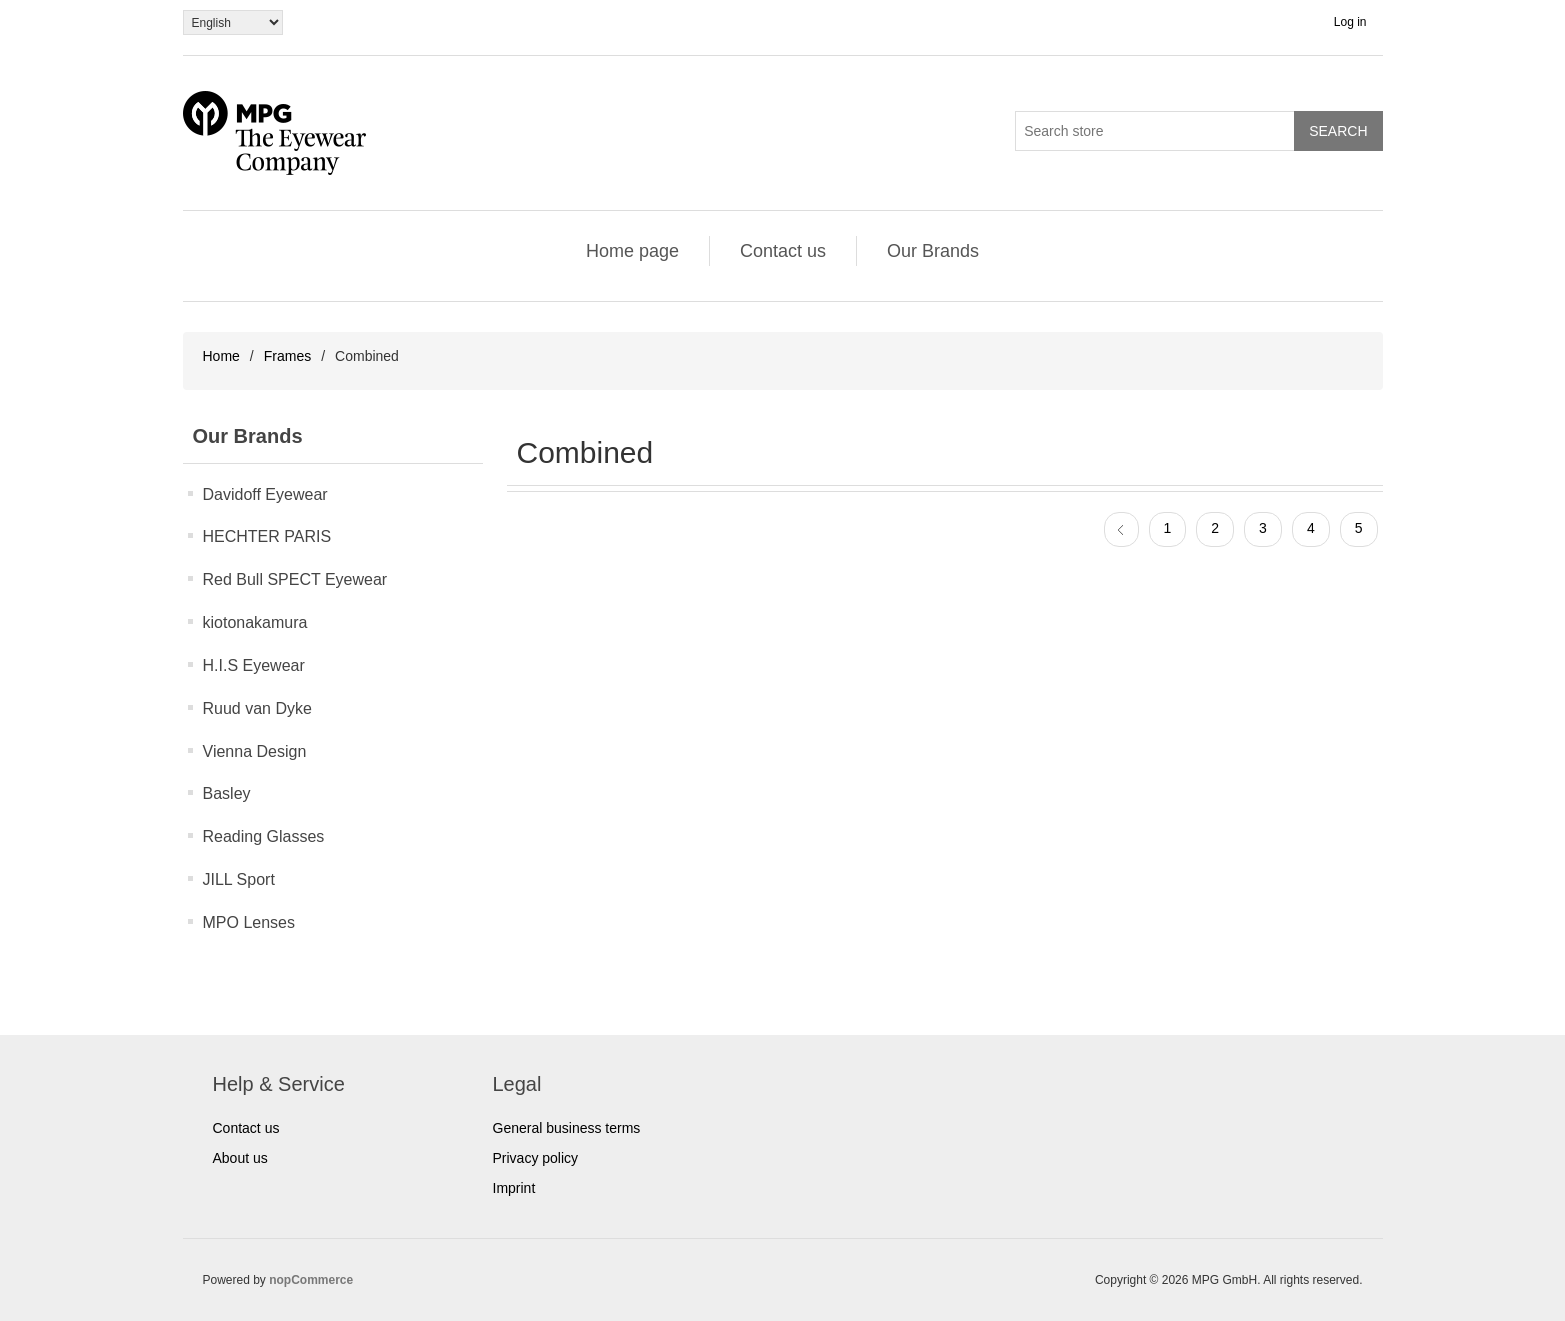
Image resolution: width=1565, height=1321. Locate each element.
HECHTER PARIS (267, 536)
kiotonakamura (255, 622)
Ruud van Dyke (257, 708)
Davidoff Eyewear (265, 494)
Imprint (514, 1188)
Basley (227, 793)
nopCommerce (311, 1280)
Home (221, 356)
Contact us (783, 251)
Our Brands (933, 251)
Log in (1350, 22)
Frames (287, 356)
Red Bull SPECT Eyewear (295, 579)
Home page (632, 251)
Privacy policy (536, 1158)
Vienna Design (255, 751)
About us (240, 1158)
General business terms (567, 1128)
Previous (1121, 529)
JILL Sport (239, 879)
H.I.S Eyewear (254, 665)
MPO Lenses (249, 922)
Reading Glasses (264, 836)
